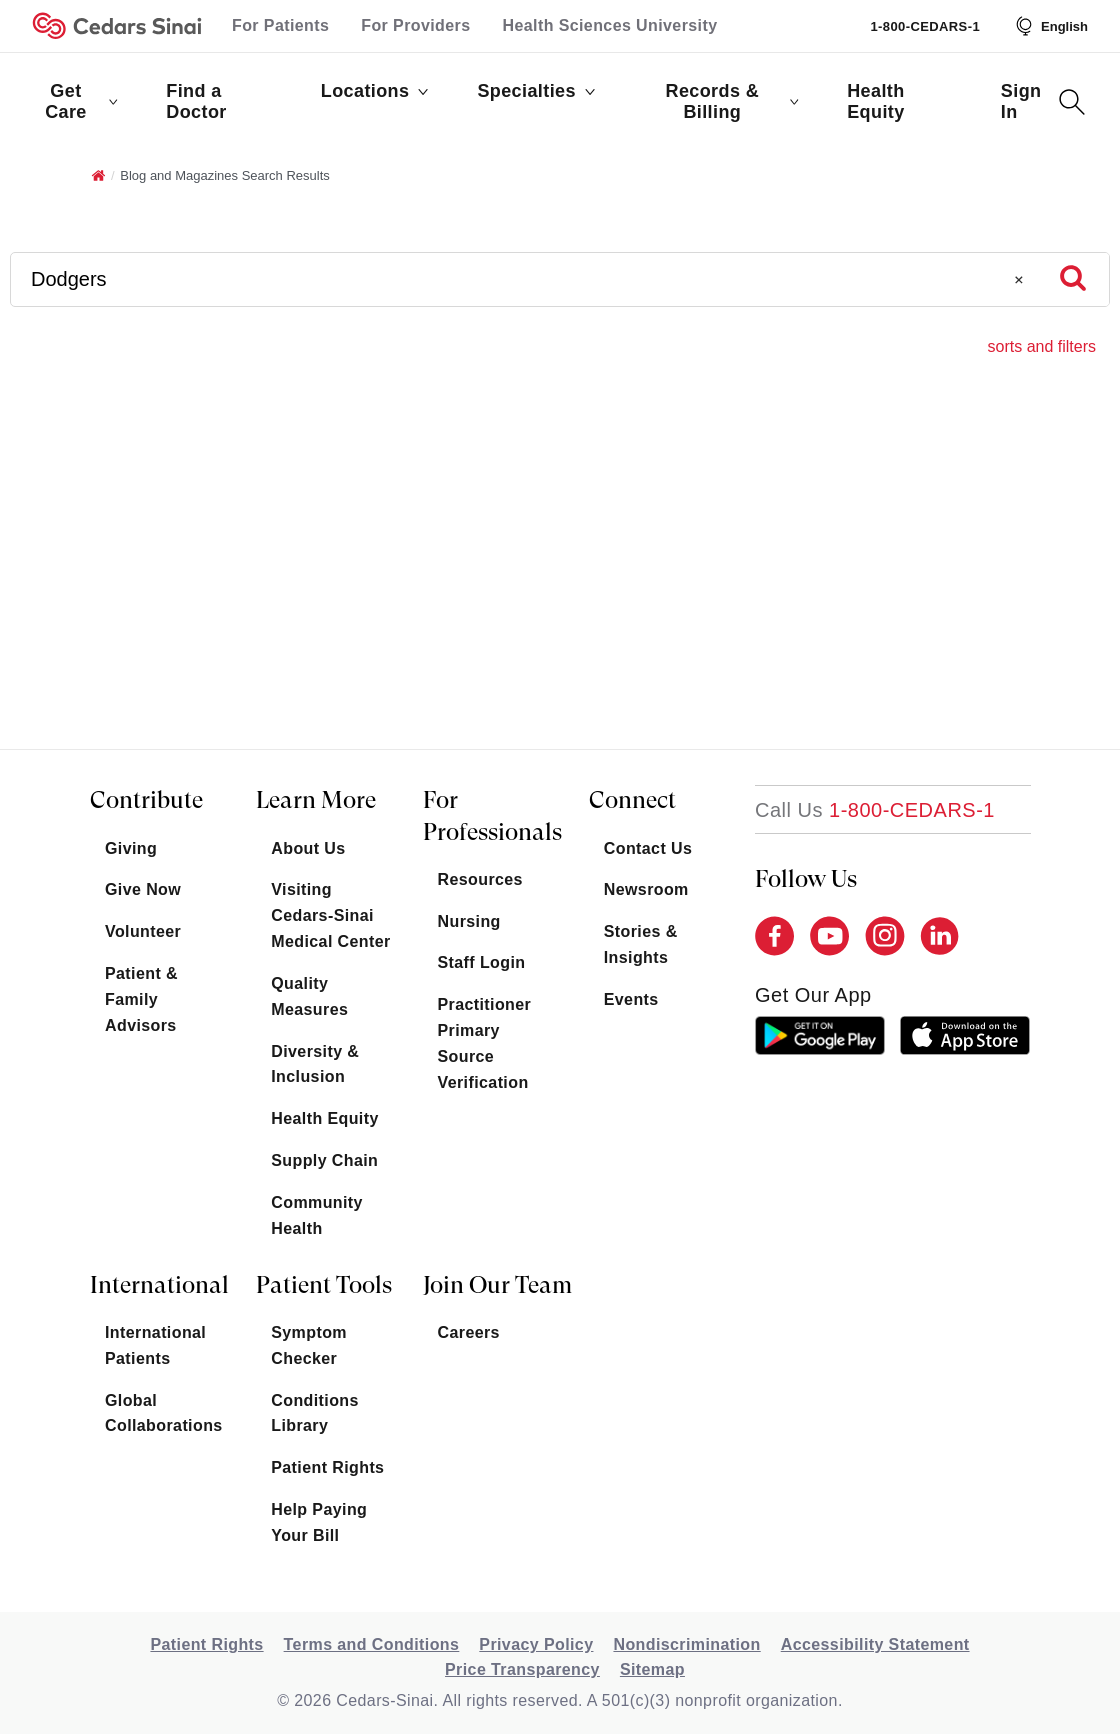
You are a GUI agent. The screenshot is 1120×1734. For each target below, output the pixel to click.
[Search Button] (1072, 102)
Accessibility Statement (875, 1644)
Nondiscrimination (686, 1644)
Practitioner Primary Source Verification (485, 1043)
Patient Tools (324, 1285)
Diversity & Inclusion (315, 1064)
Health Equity (875, 101)
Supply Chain (324, 1160)
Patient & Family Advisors (141, 999)
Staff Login (482, 962)
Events (631, 999)
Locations (375, 91)
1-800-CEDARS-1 (925, 26)
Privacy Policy (536, 1644)
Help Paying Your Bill (319, 1522)
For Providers (415, 25)
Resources (480, 879)
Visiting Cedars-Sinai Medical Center (330, 915)
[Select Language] (1050, 26)
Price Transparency (522, 1669)
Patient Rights (327, 1467)
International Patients (155, 1345)
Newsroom (646, 889)
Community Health (317, 1215)
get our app (813, 995)
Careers (469, 1332)
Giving (131, 848)
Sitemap (652, 1669)
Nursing (469, 921)
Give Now (143, 889)
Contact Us (648, 848)
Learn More (316, 800)
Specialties (536, 91)
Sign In (1021, 101)
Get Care (81, 101)
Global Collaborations (164, 1413)
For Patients (280, 25)
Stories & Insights (641, 944)
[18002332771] (875, 810)
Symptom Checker (309, 1345)
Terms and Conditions (372, 1644)
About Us (308, 848)
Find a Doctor (196, 101)
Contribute (146, 800)
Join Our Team (497, 1285)
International (159, 1285)
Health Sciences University (610, 25)
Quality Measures (309, 996)
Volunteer (143, 931)
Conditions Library (315, 1413)
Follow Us (806, 879)
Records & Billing (732, 101)
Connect (632, 800)
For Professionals (492, 815)
